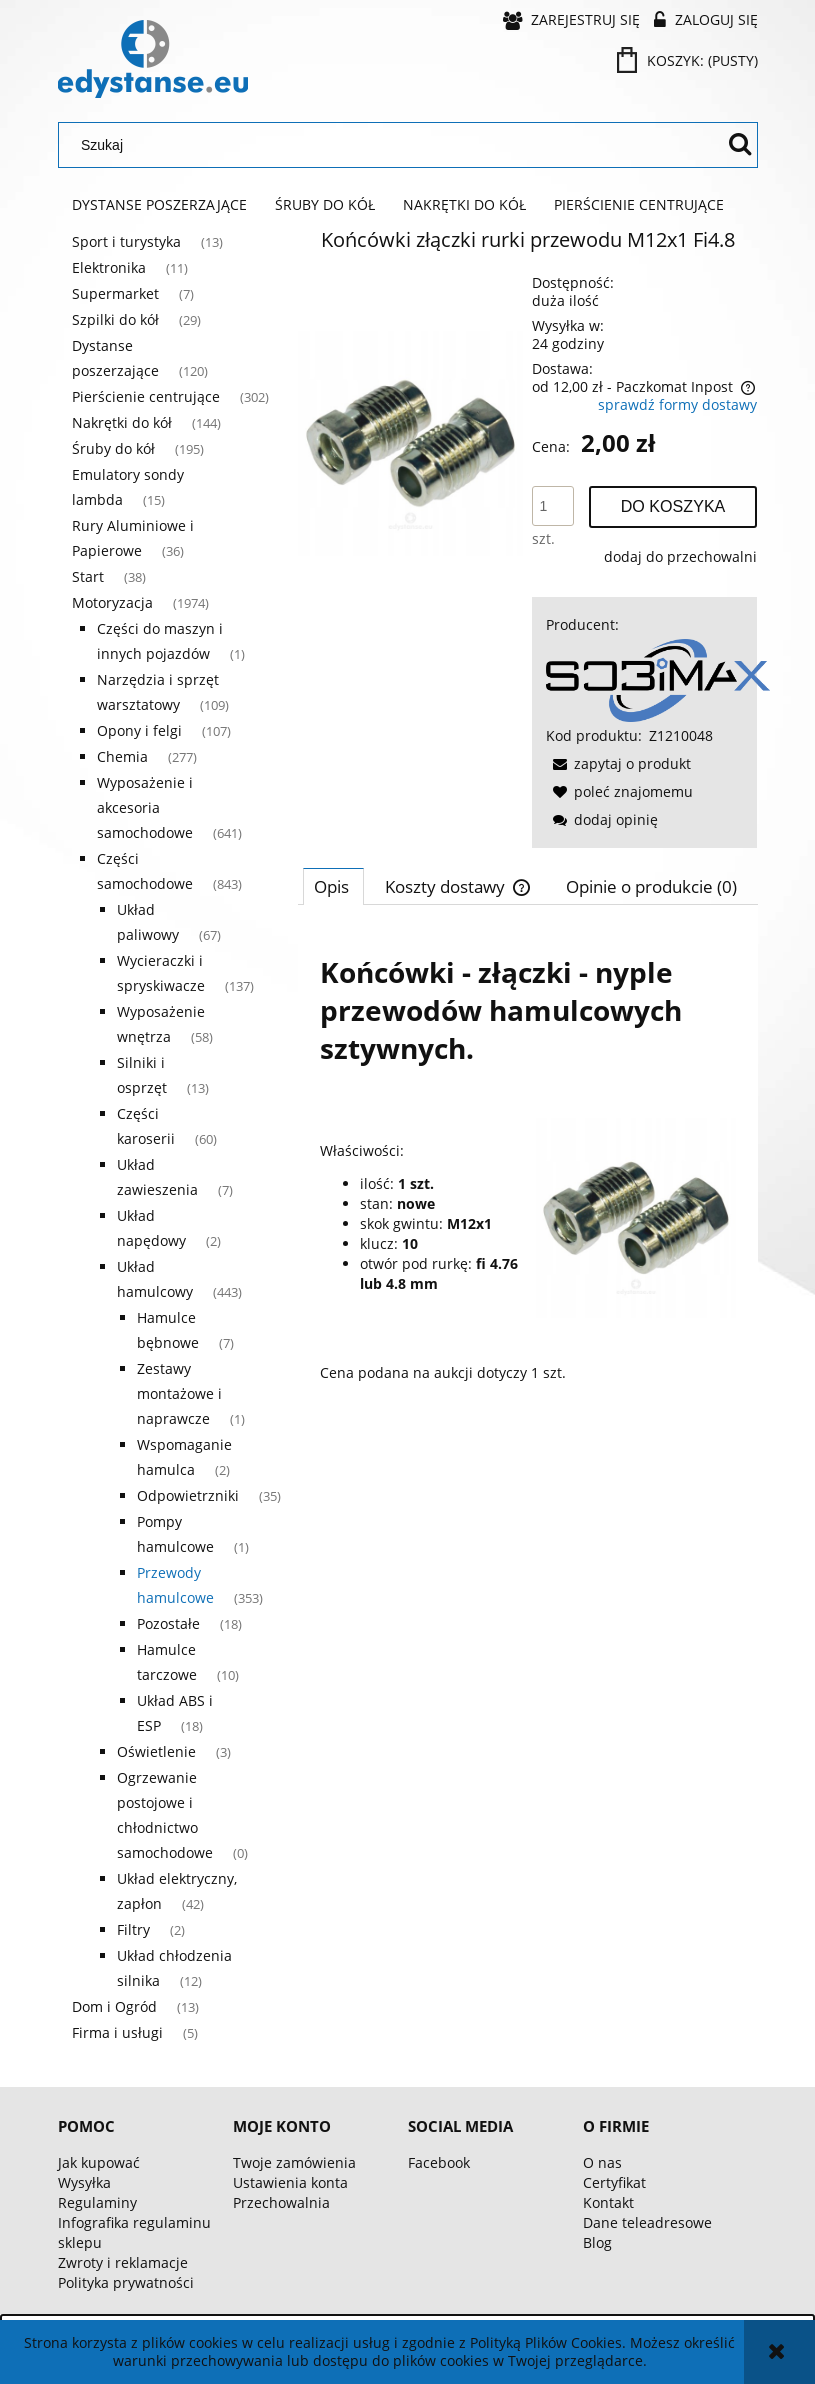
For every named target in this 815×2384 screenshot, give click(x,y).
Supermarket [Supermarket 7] (115, 293)
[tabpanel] (528, 1166)
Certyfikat (614, 2182)
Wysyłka (84, 2182)
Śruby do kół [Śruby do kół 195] (113, 448)
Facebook (439, 2162)
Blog (597, 2242)
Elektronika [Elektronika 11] (109, 267)
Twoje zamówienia (294, 2162)
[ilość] (553, 506)
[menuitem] (159, 205)
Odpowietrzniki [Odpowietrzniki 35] (188, 1495)
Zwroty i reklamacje (123, 2262)
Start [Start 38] (88, 576)
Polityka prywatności (126, 2282)
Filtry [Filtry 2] (133, 1929)
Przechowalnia (281, 2202)
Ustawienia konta (290, 2182)
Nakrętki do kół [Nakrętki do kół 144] (122, 422)
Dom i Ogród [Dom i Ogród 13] (114, 2006)
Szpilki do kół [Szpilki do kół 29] (115, 319)
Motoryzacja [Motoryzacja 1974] (112, 602)
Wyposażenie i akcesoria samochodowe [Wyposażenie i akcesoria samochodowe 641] (145, 807)
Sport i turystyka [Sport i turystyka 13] (126, 241)
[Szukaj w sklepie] (395, 145)
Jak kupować (99, 2162)
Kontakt (608, 2202)
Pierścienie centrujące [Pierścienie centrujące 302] (146, 396)
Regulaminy (97, 2202)
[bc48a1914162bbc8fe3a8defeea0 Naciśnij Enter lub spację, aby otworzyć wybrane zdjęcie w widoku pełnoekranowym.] (410, 441)
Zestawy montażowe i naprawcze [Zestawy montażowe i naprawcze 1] (179, 1393)
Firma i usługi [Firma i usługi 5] (117, 2032)
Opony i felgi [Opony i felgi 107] (139, 730)
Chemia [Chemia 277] (122, 756)
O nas (602, 2162)
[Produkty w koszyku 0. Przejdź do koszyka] (689, 60)
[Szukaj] (740, 145)
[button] (618, 763)
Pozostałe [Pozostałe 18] (168, 1623)
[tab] (333, 886)
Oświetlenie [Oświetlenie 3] (156, 1751)
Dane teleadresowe (647, 2222)
